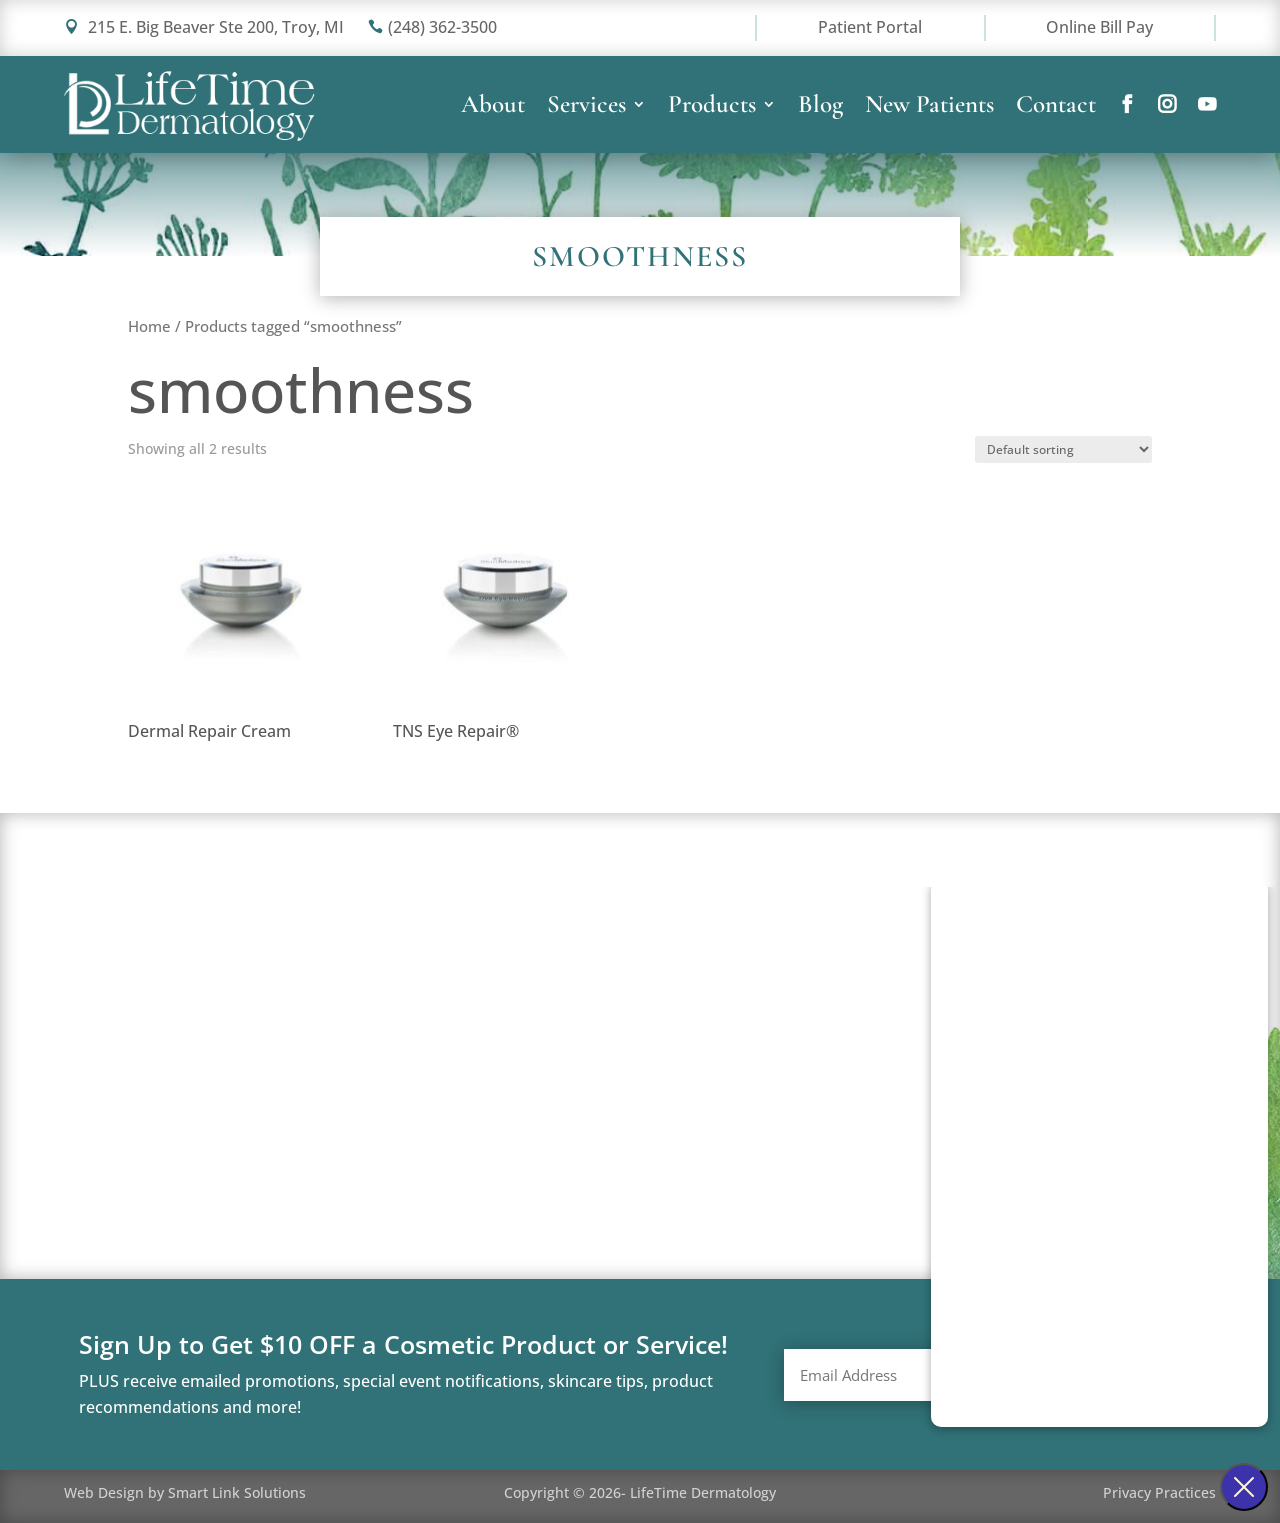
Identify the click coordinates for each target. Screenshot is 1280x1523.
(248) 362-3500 (432, 27)
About (493, 108)
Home (149, 326)
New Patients (929, 108)
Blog (820, 108)
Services (586, 108)
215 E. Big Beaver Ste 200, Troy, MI (204, 27)
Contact (1056, 108)
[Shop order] (1063, 449)
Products (712, 108)
